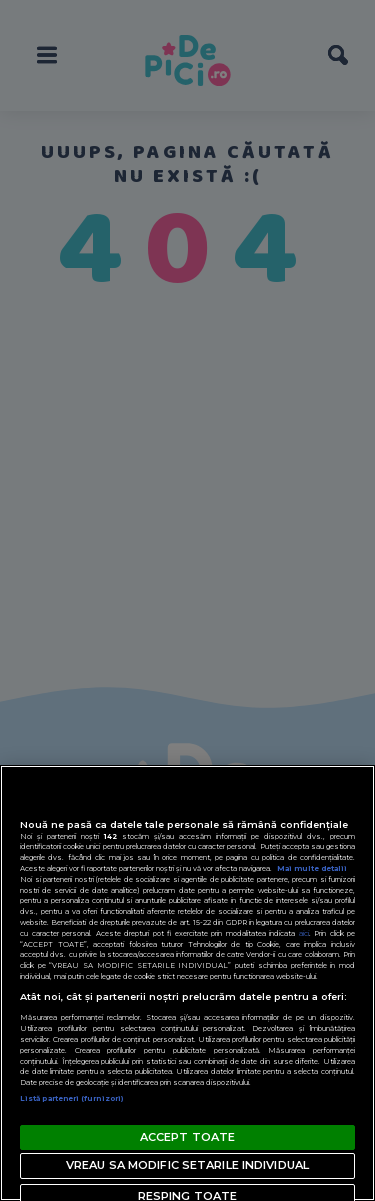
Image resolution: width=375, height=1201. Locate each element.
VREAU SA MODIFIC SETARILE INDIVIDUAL (187, 1165)
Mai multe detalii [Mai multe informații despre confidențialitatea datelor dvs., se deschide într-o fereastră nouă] (312, 868)
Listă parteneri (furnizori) (72, 1098)
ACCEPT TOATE (187, 1137)
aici (304, 933)
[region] (187, 983)
